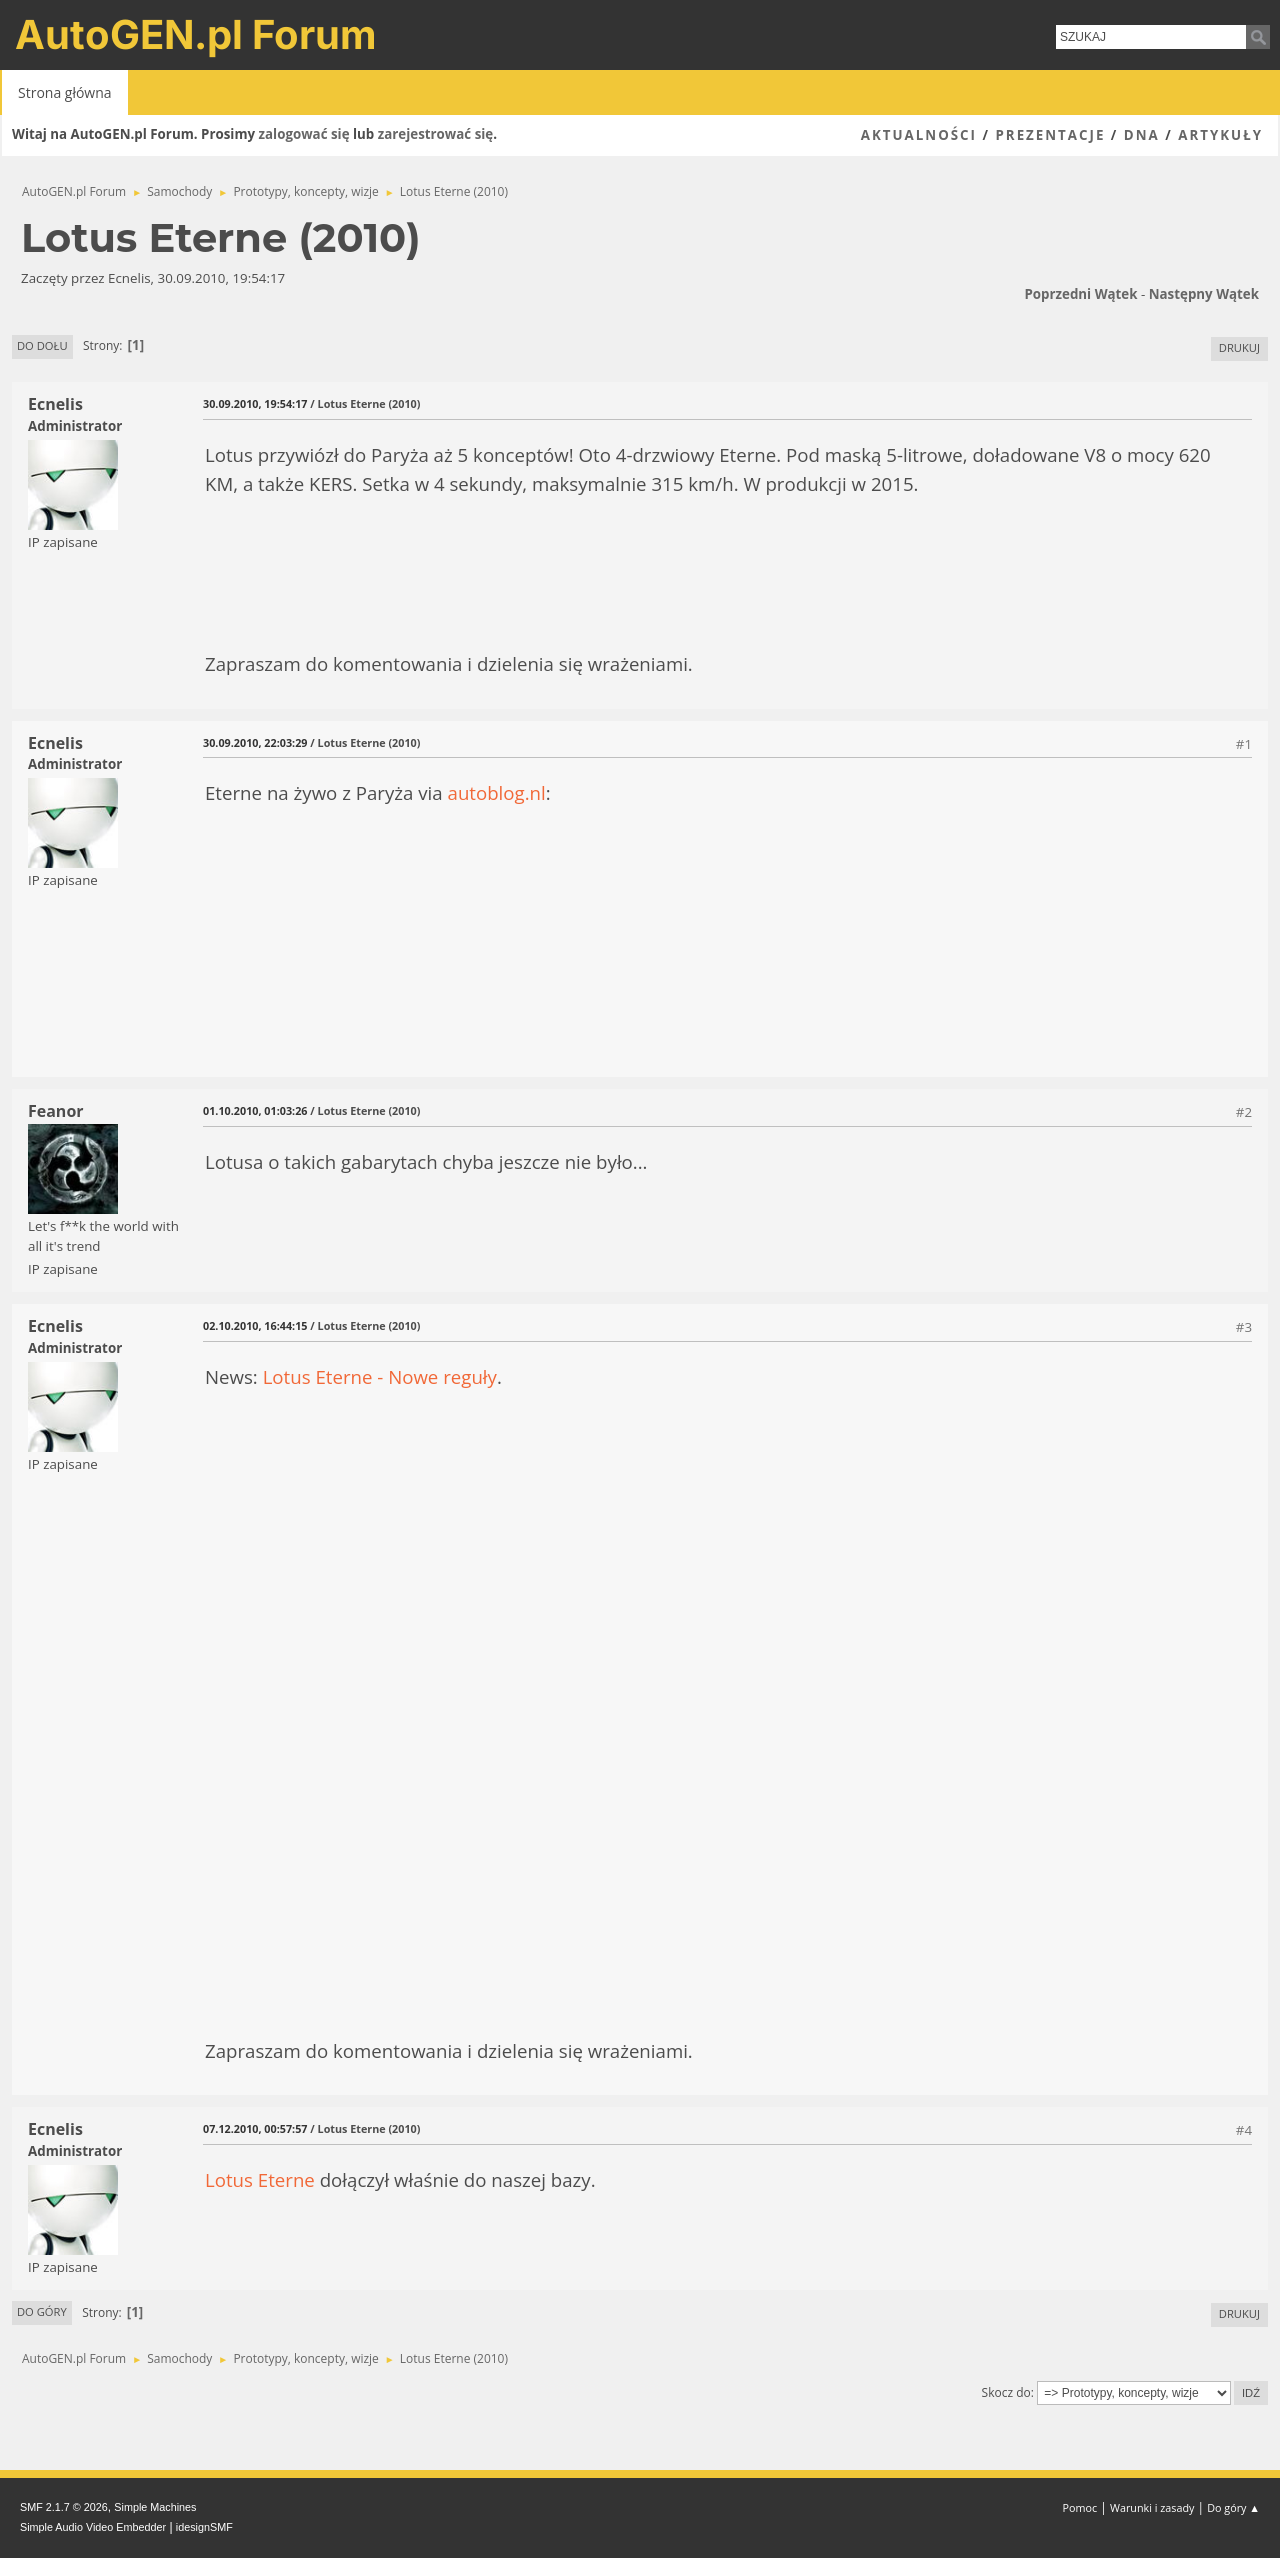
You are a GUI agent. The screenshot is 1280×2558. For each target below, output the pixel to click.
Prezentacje (1050, 135)
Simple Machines (155, 2507)
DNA (1142, 135)
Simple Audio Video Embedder (93, 2527)
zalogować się (304, 134)
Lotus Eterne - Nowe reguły (380, 1376)
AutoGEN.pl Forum (196, 34)
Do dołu (42, 345)
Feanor (56, 1111)
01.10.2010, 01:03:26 (255, 1110)
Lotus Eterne (260, 2179)
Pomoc (1080, 2507)
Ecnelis (55, 404)
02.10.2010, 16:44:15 (255, 1325)
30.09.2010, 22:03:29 (255, 742)
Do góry (42, 2311)
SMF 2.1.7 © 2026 (64, 2507)
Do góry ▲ (1233, 2507)
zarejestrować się (435, 134)
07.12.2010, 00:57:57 (255, 2128)
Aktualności (919, 135)
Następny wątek (1204, 294)
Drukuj (1239, 347)
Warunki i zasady (1152, 2507)
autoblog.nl (497, 792)
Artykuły (1220, 135)
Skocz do (1006, 2392)
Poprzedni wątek (1080, 294)
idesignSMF (204, 2527)
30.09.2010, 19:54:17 (255, 403)
